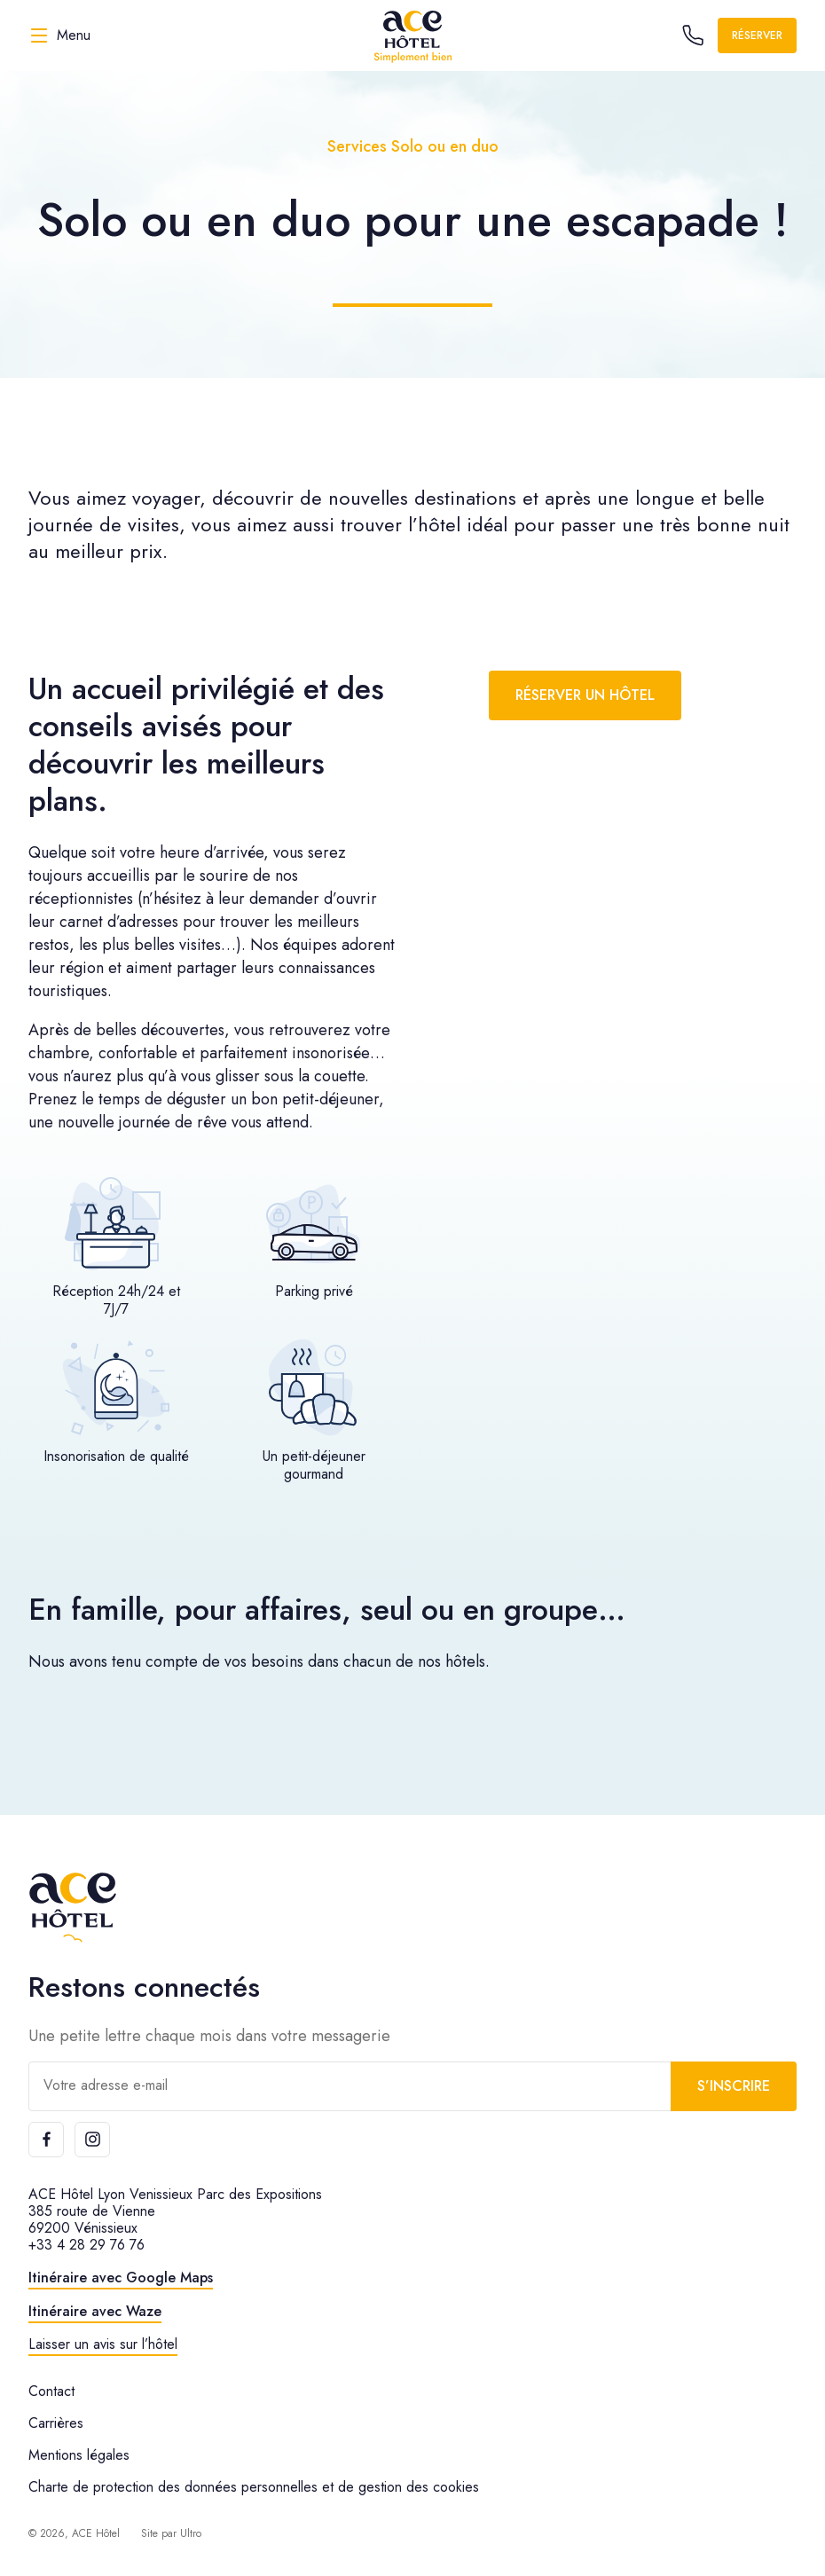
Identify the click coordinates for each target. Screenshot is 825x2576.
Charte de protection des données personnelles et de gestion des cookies (253, 2487)
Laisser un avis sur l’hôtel (102, 2344)
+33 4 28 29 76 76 (86, 2244)
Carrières (55, 2423)
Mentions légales (79, 2455)
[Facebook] (46, 2139)
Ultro (190, 2533)
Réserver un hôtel (585, 695)
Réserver (757, 35)
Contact (51, 2391)
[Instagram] (92, 2139)
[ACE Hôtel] (412, 35)
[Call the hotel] (692, 35)
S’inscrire (733, 2086)
